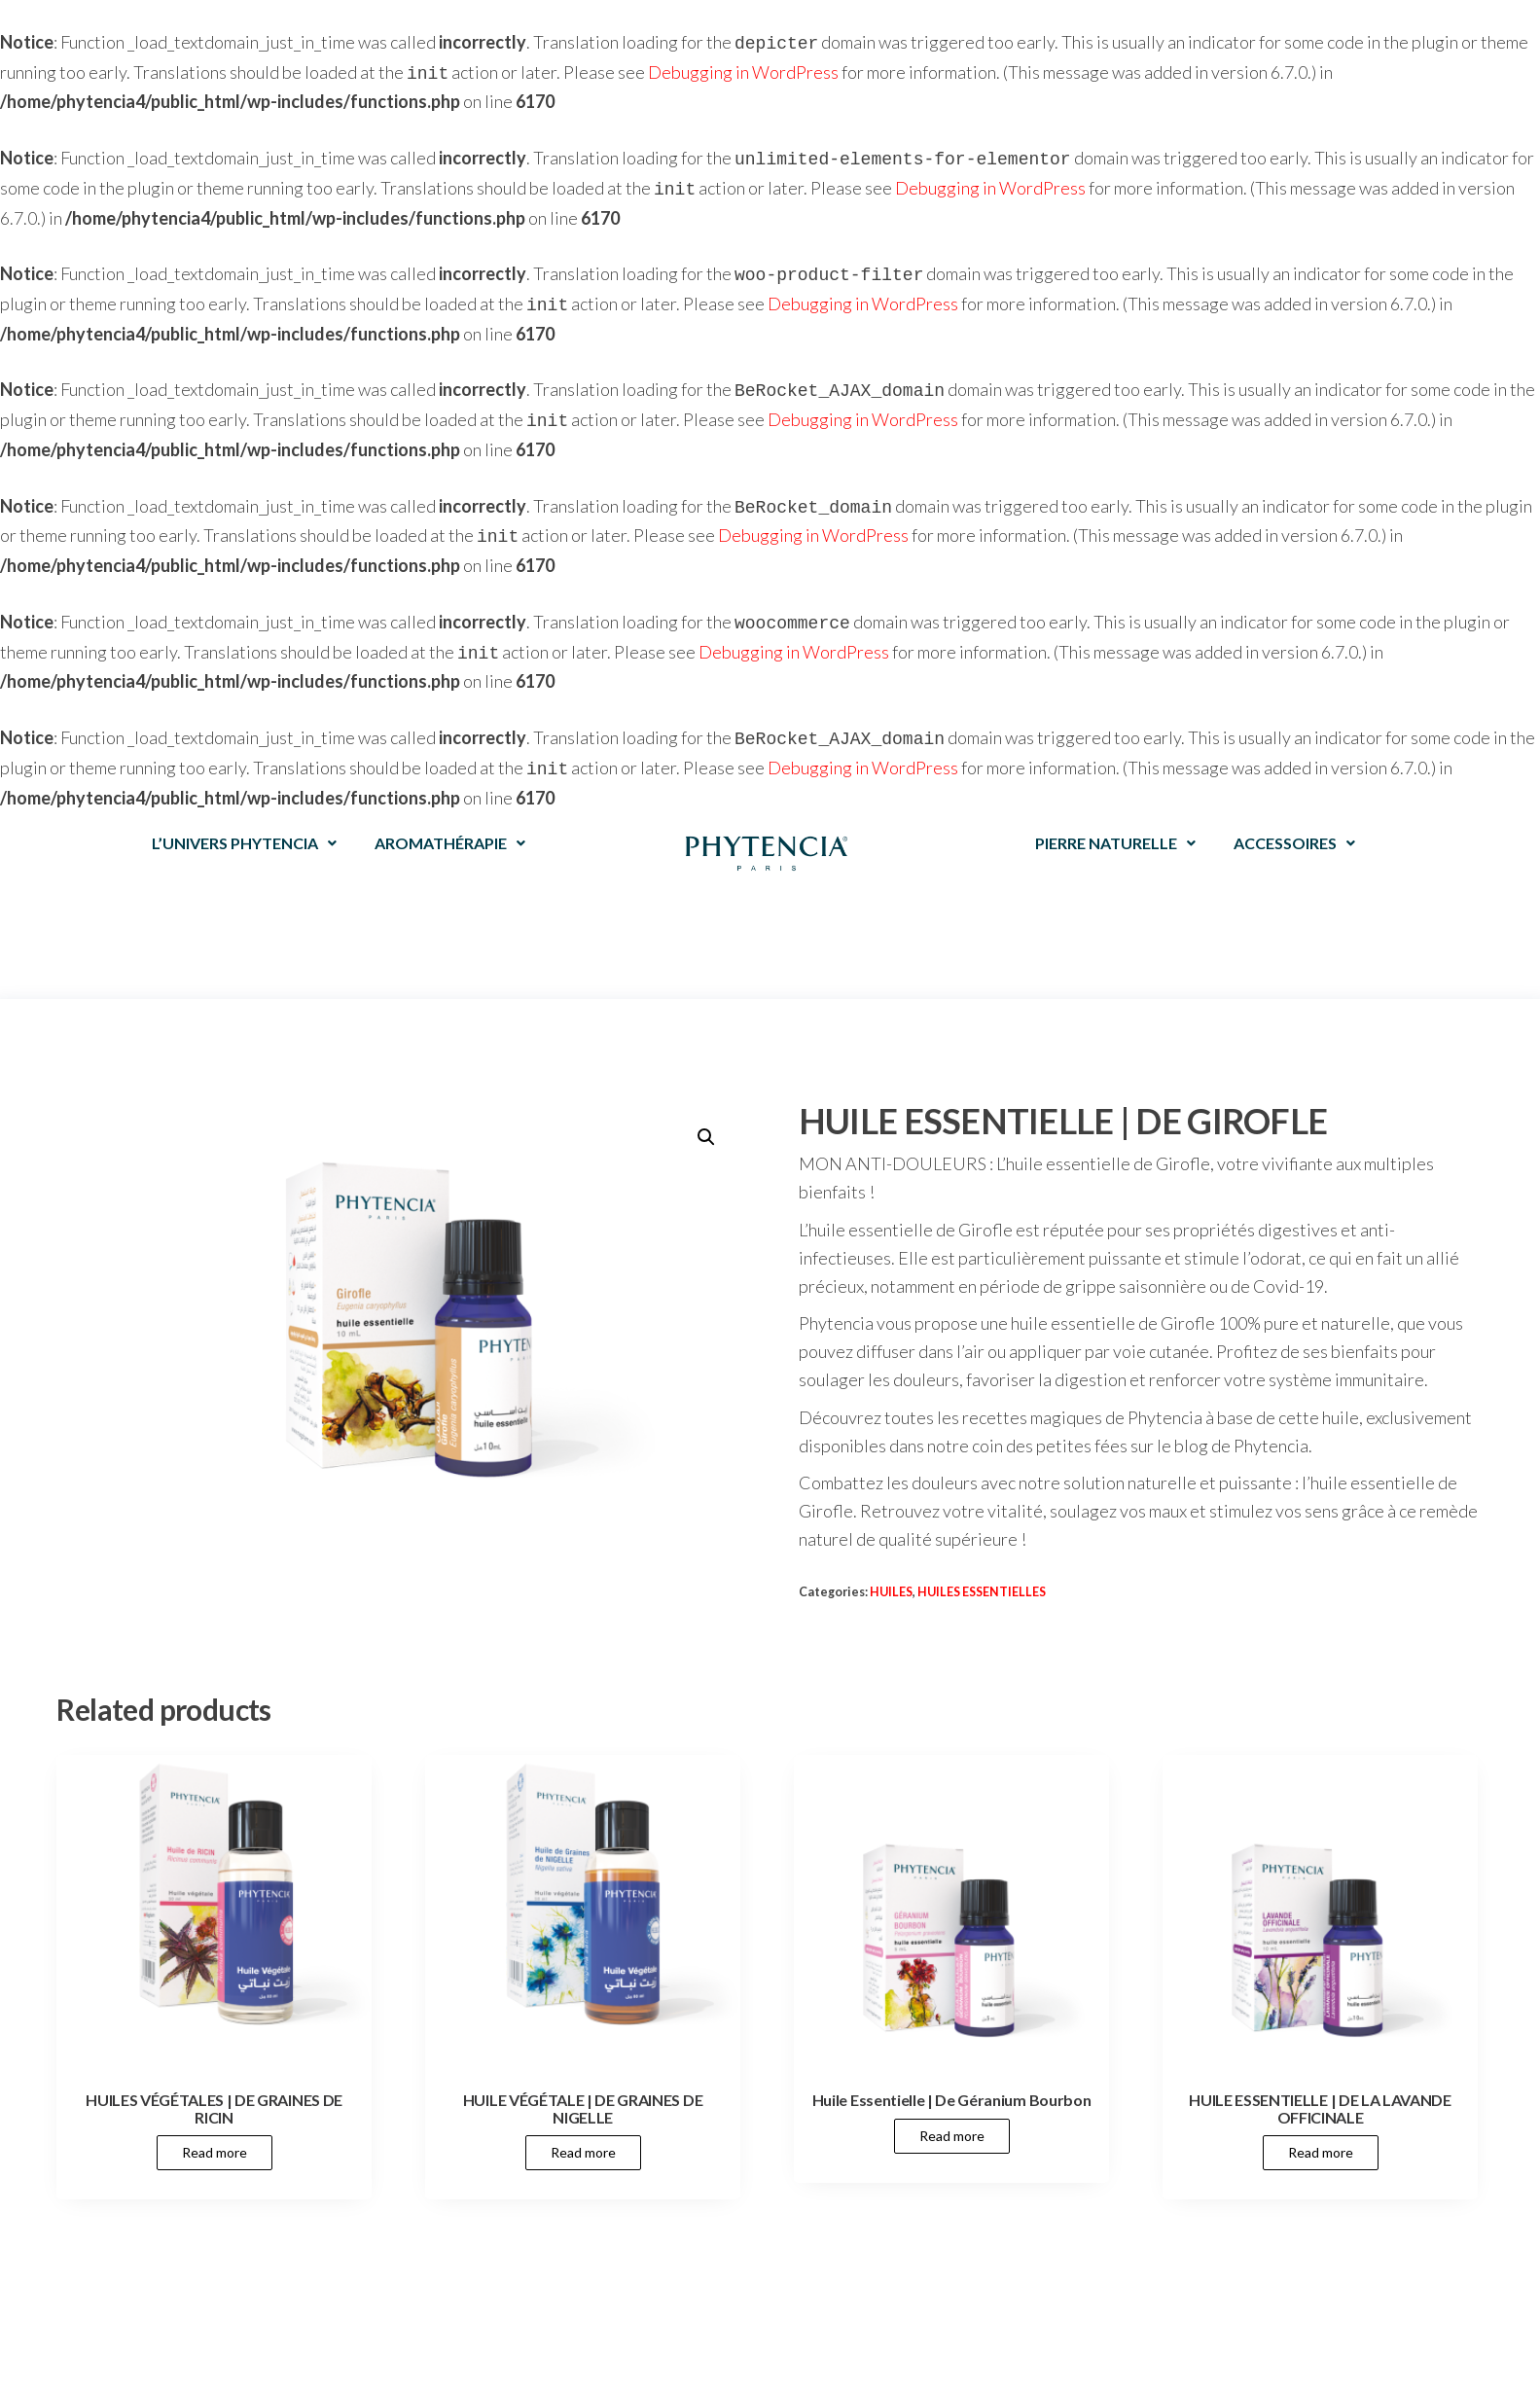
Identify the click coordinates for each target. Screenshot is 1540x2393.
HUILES (891, 1564)
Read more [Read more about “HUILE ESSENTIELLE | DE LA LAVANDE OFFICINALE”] (1320, 2125)
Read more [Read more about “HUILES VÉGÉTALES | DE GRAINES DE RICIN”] (214, 2125)
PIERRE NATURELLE (1115, 815)
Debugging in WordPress (743, 70)
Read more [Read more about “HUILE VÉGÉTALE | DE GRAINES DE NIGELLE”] (583, 2125)
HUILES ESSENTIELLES (981, 1564)
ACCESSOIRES (1294, 815)
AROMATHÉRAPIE (450, 815)
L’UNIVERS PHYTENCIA (244, 815)
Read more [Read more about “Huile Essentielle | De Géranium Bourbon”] (952, 2108)
